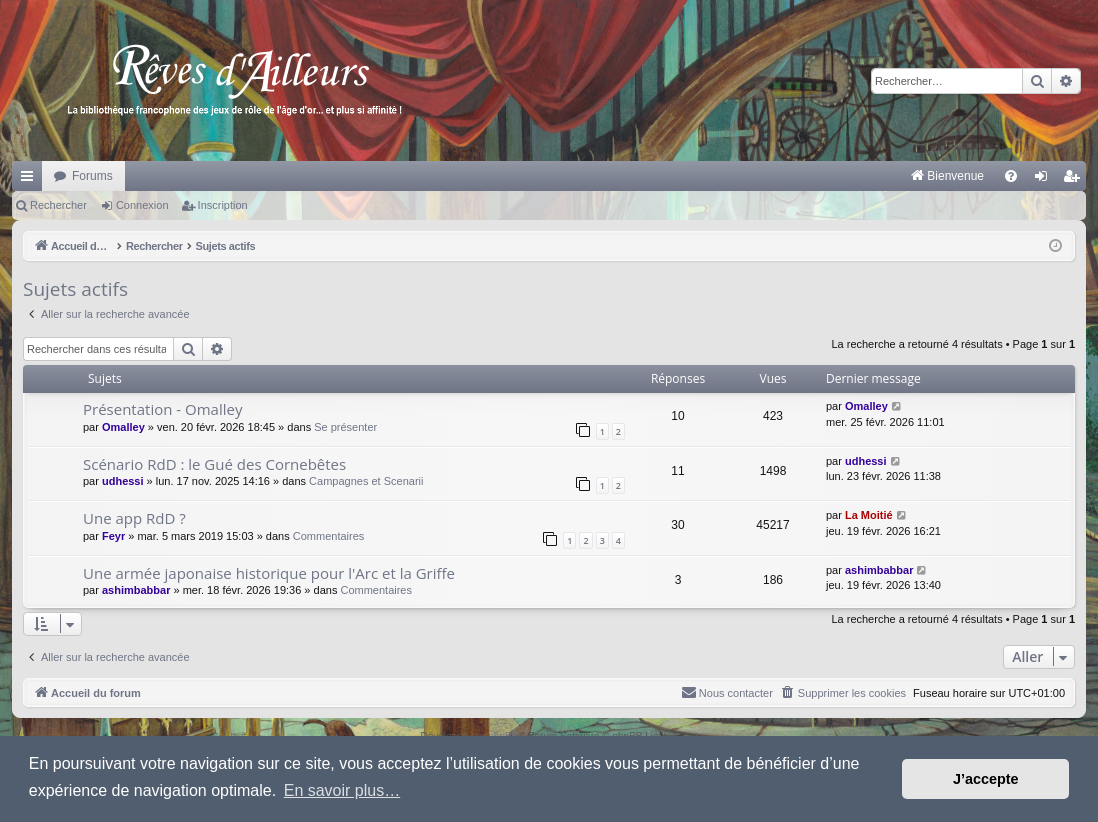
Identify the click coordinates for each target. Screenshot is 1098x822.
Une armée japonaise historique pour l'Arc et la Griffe (269, 573)
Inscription (223, 205)
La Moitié (869, 515)
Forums (92, 176)
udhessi (123, 481)
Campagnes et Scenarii (366, 481)
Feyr (113, 536)
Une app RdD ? (134, 518)
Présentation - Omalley (162, 409)
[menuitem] (738, 176)
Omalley (123, 427)
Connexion (142, 205)
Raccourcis (31, 180)
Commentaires (329, 536)
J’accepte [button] (986, 779)
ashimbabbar (136, 590)
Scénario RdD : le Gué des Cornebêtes (214, 464)
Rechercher (58, 205)
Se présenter (345, 427)
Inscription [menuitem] (1075, 180)
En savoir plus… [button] (342, 790)
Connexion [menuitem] (1045, 180)
